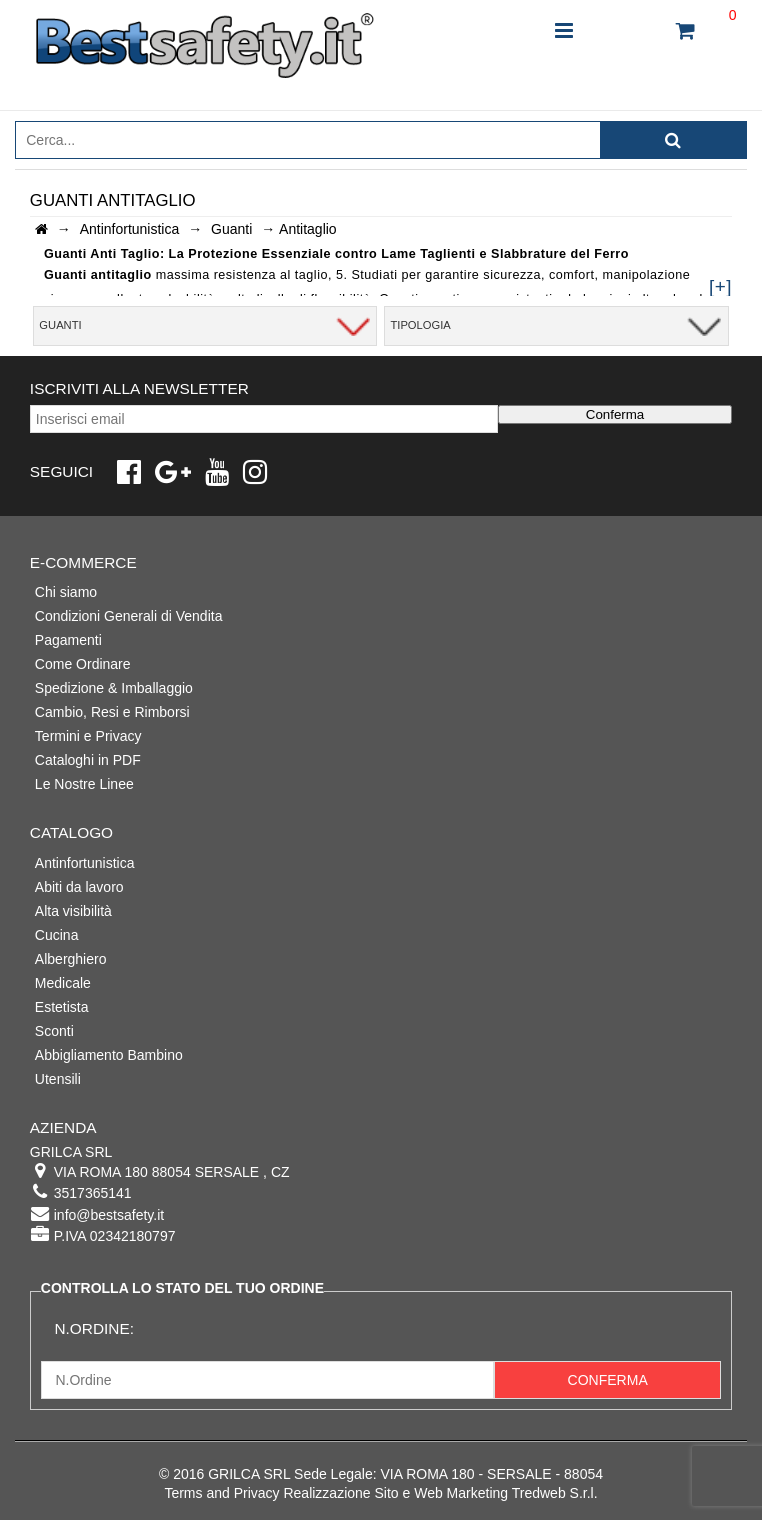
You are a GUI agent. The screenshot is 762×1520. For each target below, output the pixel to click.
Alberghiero (71, 959)
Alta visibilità (73, 911)
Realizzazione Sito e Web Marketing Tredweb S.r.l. (440, 1493)
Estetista (62, 1007)
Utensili (58, 1079)
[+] (720, 286)
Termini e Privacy (88, 736)
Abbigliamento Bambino (109, 1055)
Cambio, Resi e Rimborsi (112, 712)
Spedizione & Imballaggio (114, 688)
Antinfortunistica (85, 863)
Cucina (57, 935)
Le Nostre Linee (84, 784)
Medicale (63, 983)
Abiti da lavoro (79, 887)
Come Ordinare (83, 664)
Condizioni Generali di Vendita (129, 616)
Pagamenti (68, 640)
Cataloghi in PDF (88, 760)
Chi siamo (66, 592)
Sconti (54, 1031)
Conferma (615, 414)
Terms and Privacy (221, 1493)
